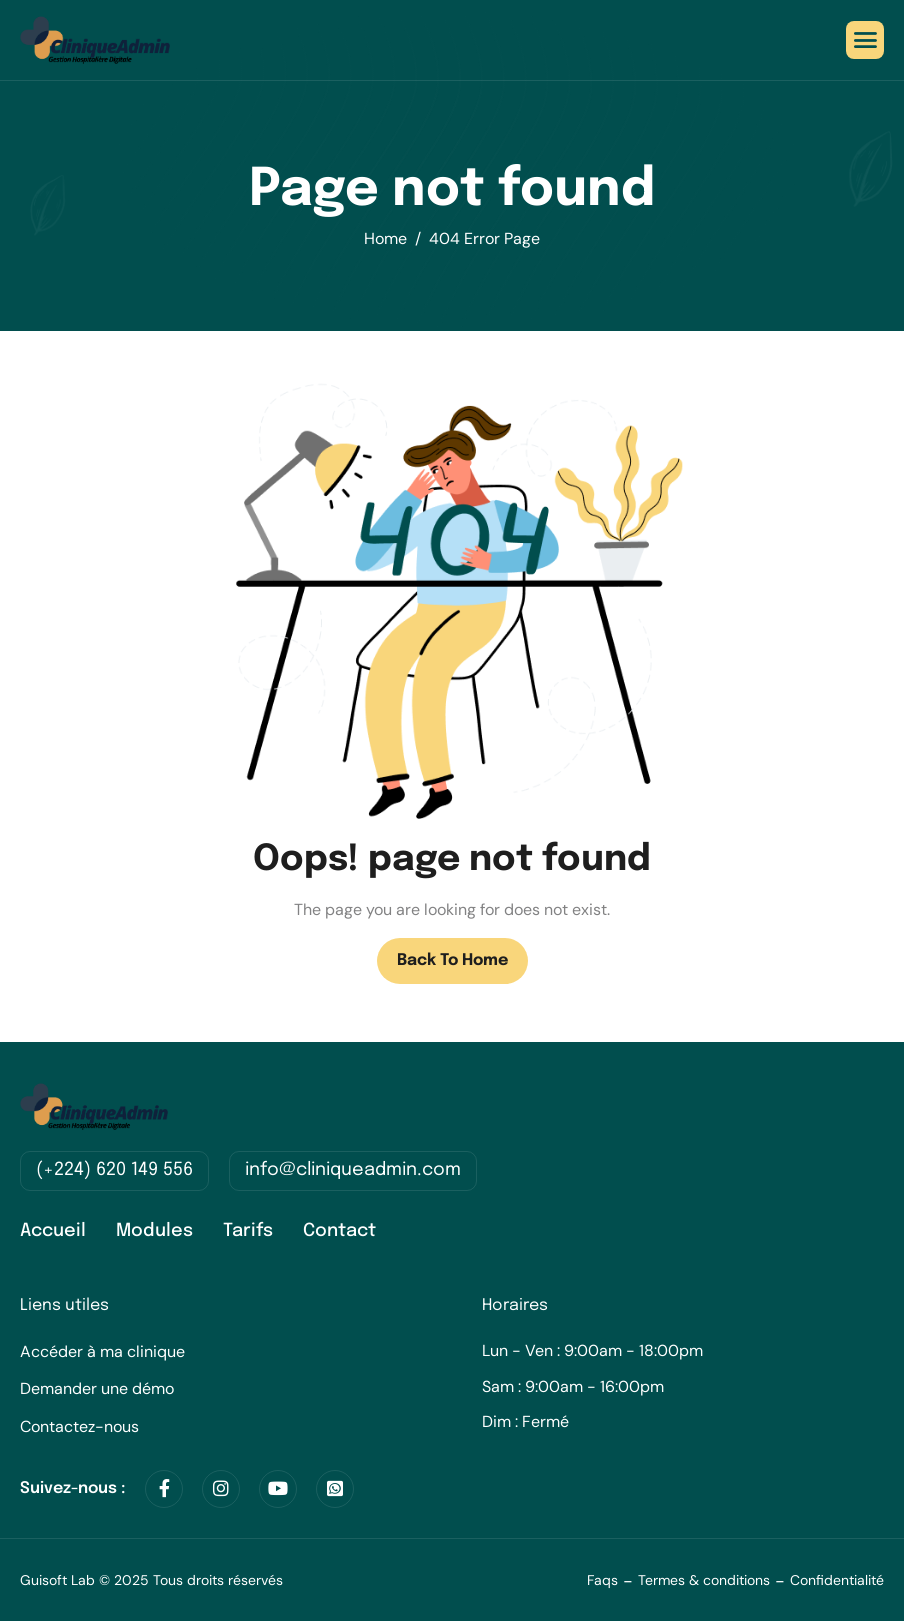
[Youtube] (278, 1489)
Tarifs (248, 1231)
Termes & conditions (704, 1580)
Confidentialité (837, 1580)
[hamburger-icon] (865, 40)
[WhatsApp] (335, 1489)
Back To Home (452, 960)
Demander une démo (97, 1388)
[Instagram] (221, 1489)
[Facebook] (164, 1489)
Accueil (53, 1231)
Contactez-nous (79, 1426)
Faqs (602, 1580)
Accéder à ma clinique (102, 1351)
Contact (339, 1231)
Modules (154, 1231)
